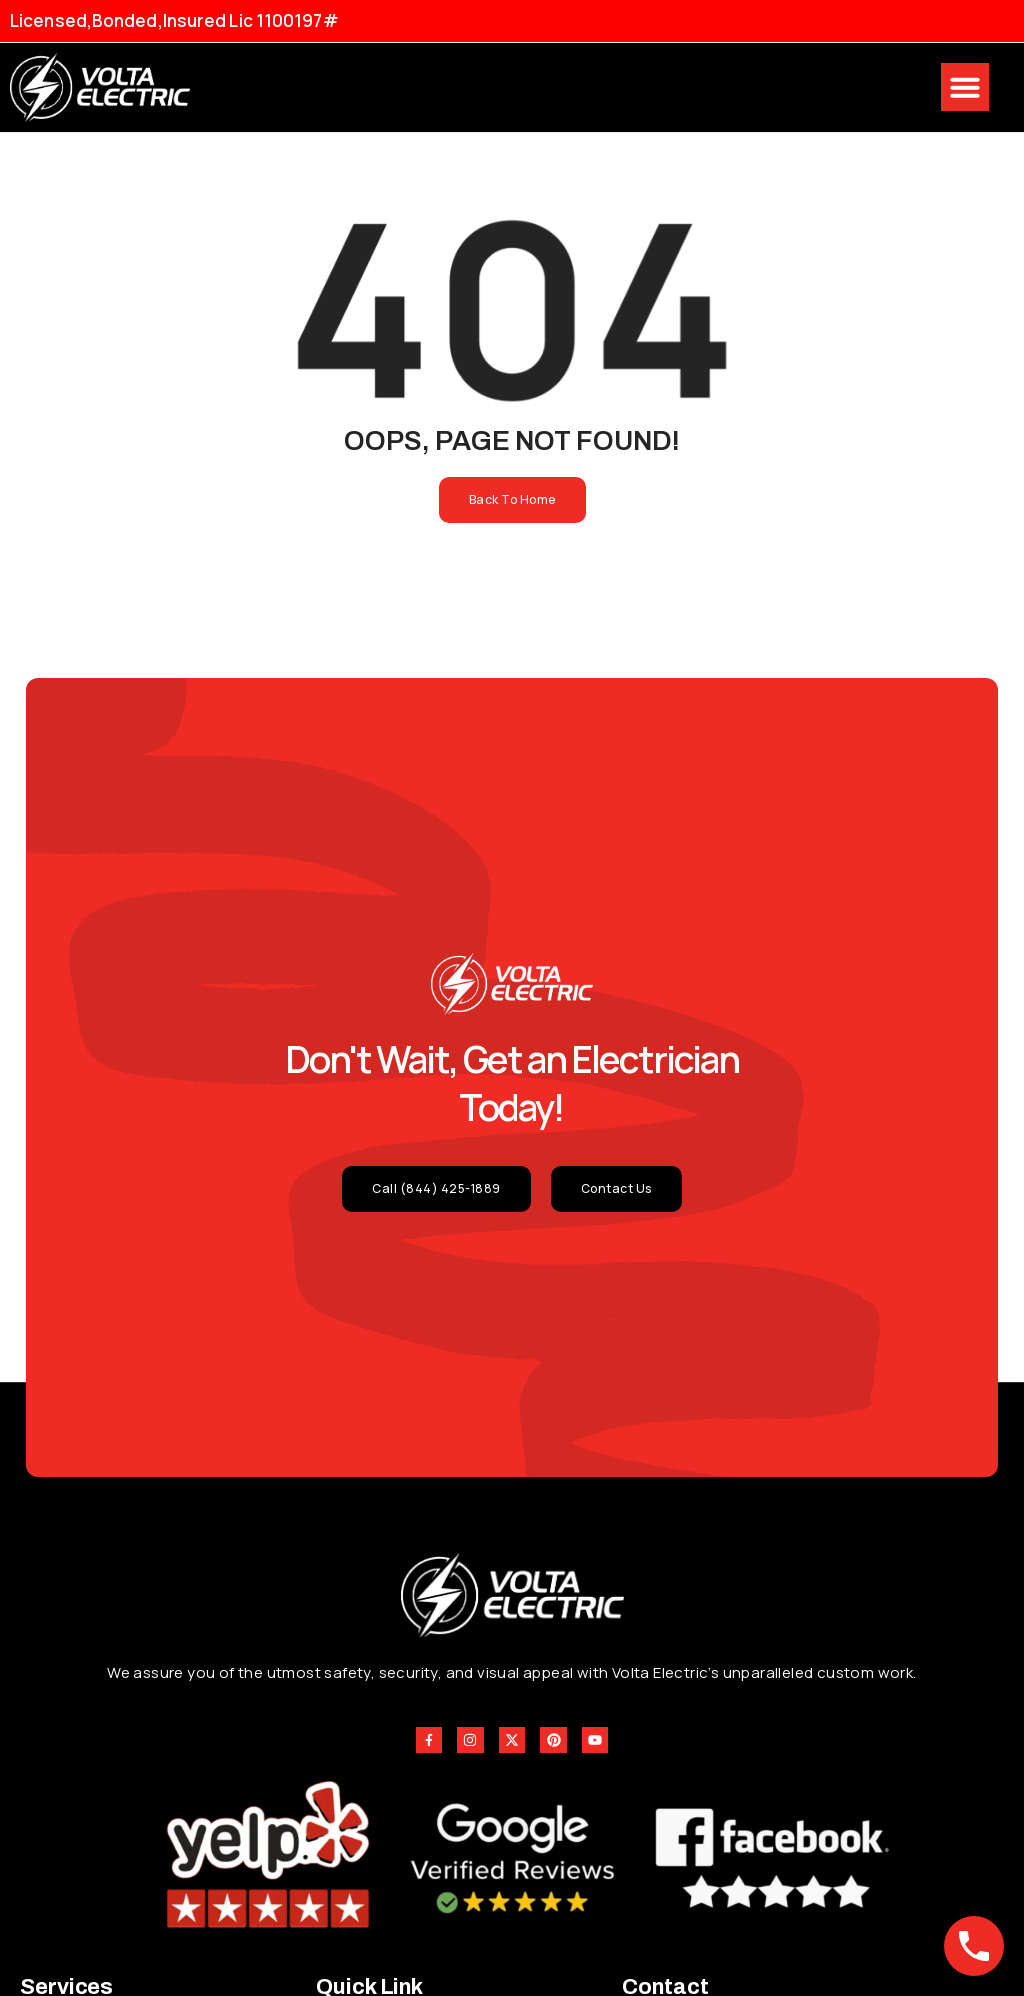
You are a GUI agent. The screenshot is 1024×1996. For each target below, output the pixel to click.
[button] (965, 87)
